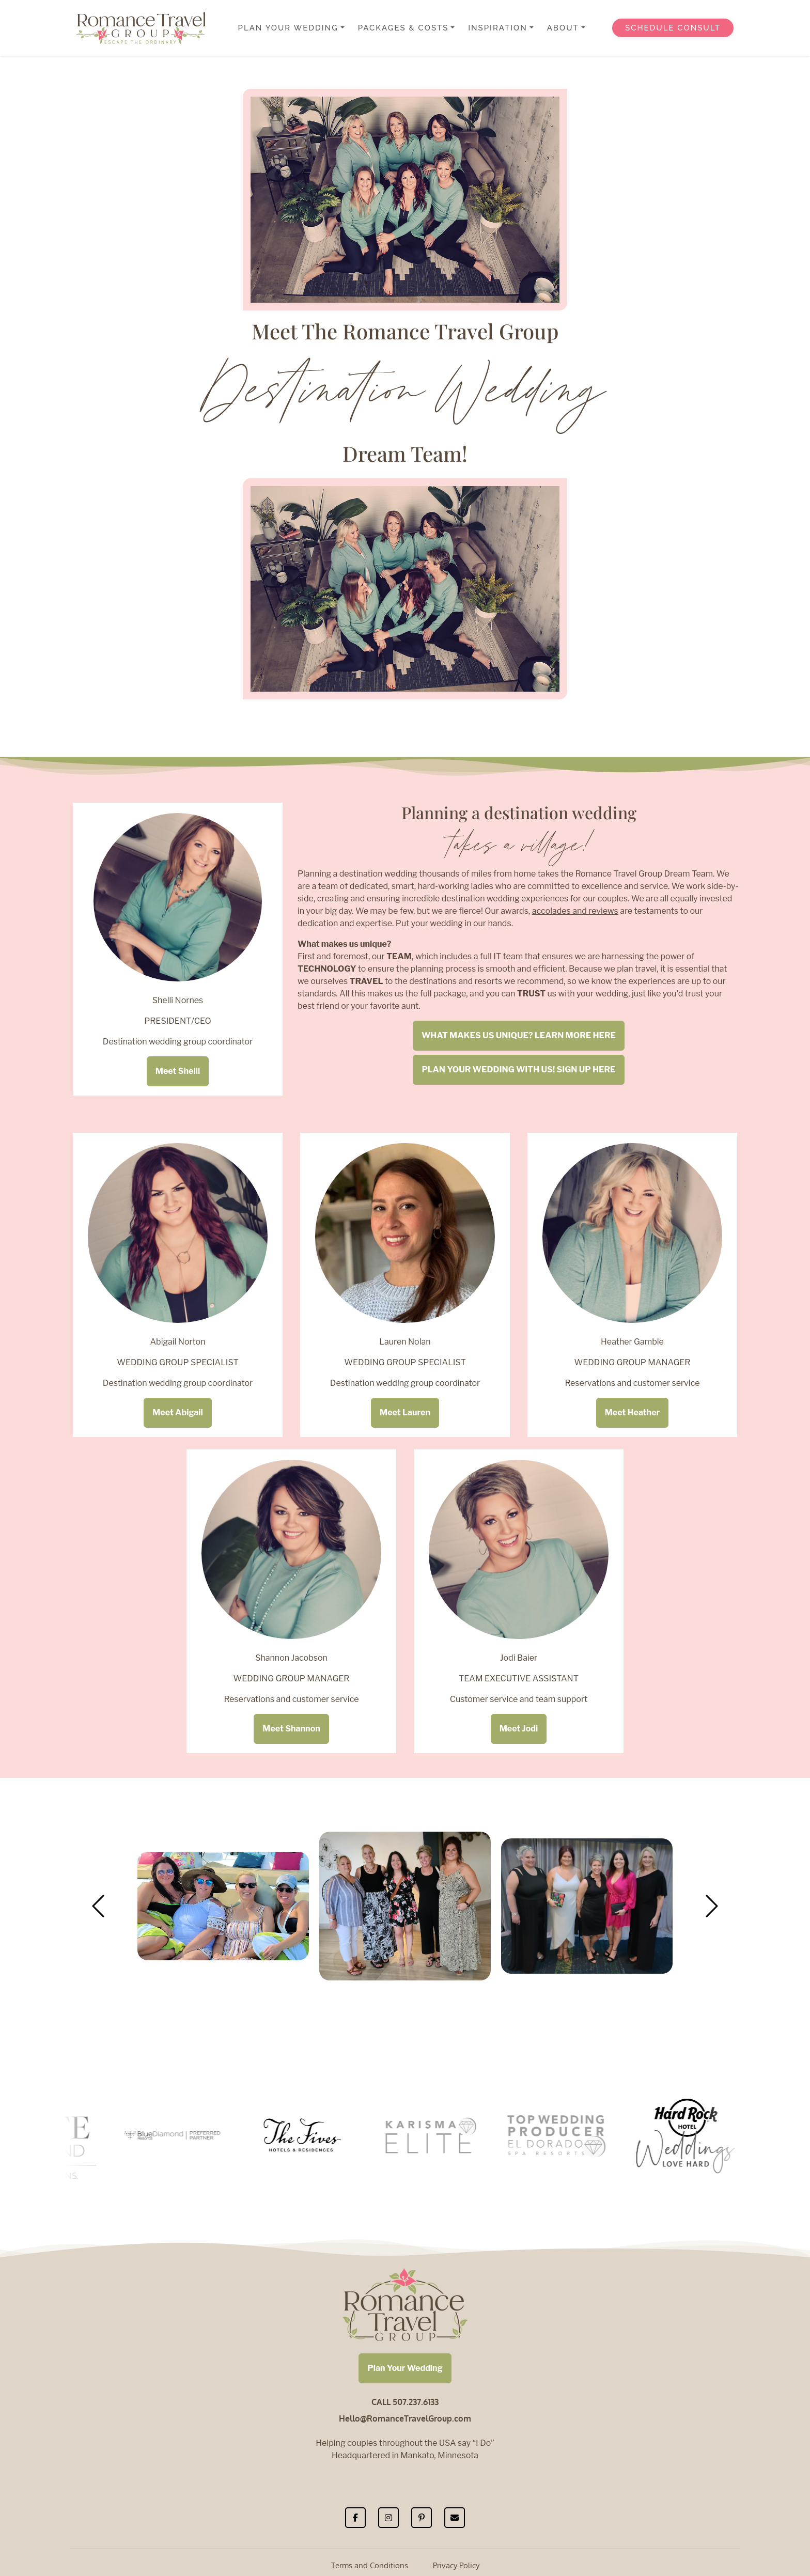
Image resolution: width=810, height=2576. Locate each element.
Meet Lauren (405, 1412)
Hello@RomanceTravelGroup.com (405, 2418)
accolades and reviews (575, 911)
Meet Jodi (519, 1729)
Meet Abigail (177, 1412)
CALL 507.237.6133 (405, 2402)
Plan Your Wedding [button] (288, 28)
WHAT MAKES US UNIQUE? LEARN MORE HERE (519, 1035)
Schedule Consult (673, 28)
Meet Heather (632, 1412)
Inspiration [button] (497, 28)
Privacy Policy (456, 2565)
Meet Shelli (177, 1071)
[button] (98, 1906)
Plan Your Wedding (405, 2368)
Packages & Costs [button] (403, 28)
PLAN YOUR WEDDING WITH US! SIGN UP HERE (518, 1069)
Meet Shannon (291, 1729)
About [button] (563, 28)
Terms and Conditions (369, 2565)
